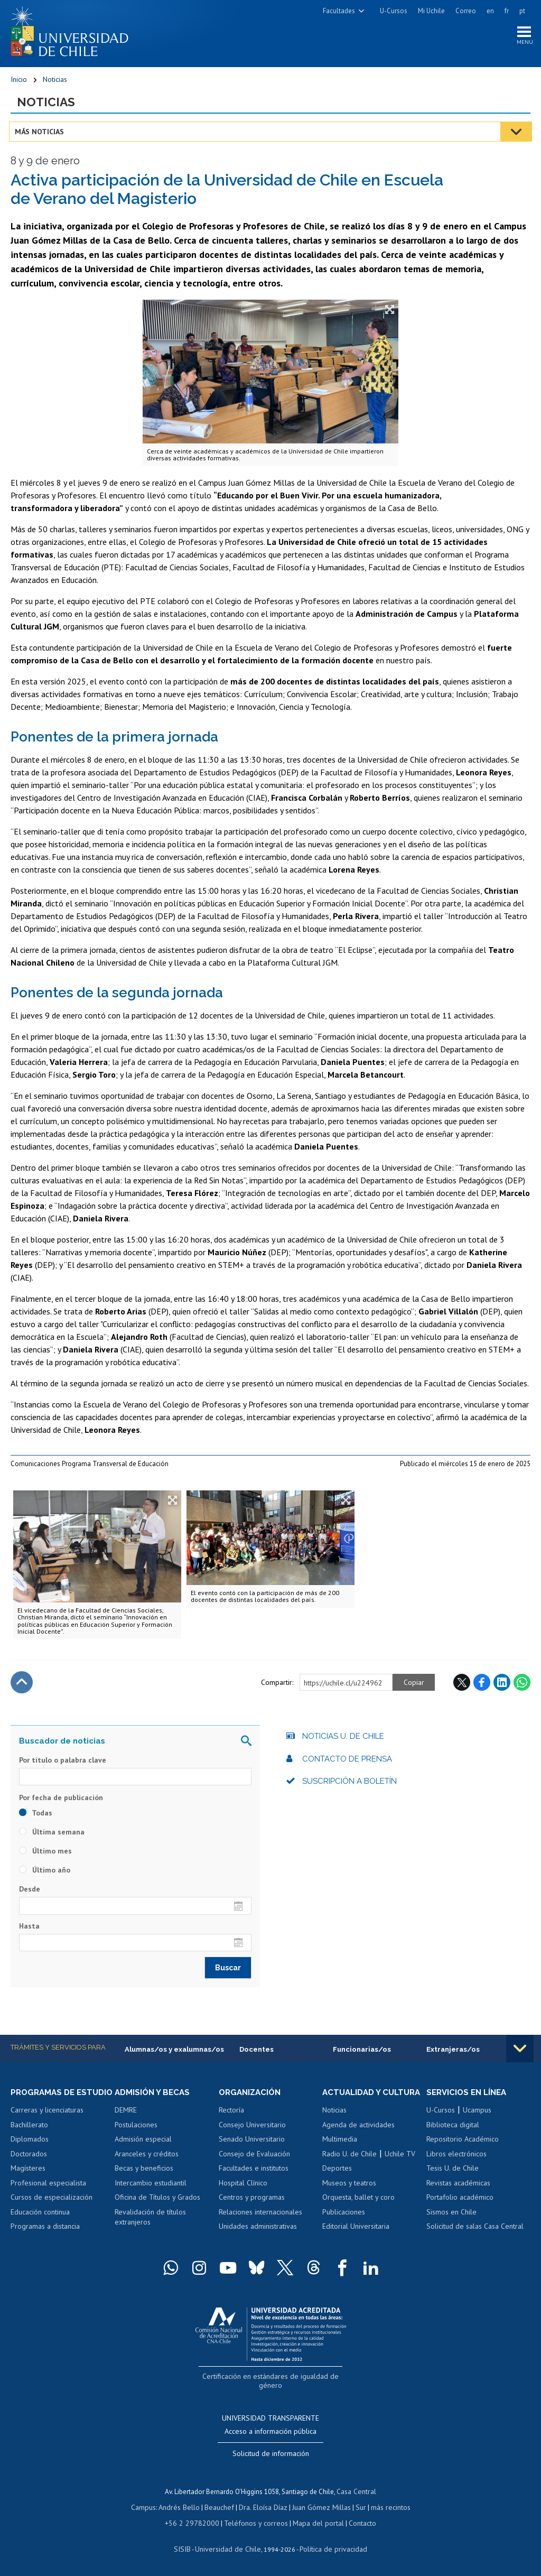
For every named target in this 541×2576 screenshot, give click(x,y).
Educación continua (40, 2226)
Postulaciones (136, 2129)
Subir (22, 1686)
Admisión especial (143, 2143)
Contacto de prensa (347, 1762)
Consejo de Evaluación (254, 2158)
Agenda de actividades (358, 2139)
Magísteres (28, 2182)
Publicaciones (343, 2226)
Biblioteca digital (452, 2129)
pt (522, 10)
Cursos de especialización (51, 2211)
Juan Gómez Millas (319, 2507)
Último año (44, 1873)
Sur (356, 2507)
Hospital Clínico (243, 2187)
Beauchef (221, 2507)
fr (507, 10)
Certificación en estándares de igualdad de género (272, 2389)
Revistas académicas (458, 2187)
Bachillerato (29, 2139)
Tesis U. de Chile (452, 2172)
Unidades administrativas (258, 2231)
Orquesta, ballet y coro (358, 2211)
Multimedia (339, 2153)
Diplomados (30, 2153)
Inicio (19, 82)
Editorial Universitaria (355, 2240)
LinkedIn (502, 1686)
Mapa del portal (313, 2522)
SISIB (187, 2547)
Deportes (337, 2182)
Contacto (355, 2522)
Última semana (52, 1835)
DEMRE (126, 2114)
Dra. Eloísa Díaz (263, 2507)
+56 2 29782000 (196, 2522)
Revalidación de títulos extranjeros (150, 2221)
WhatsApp (522, 1686)
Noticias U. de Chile (343, 1740)
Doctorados (29, 2168)
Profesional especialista (48, 2197)
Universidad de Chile (229, 2547)
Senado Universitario (252, 2143)
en (490, 10)
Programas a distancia (45, 2240)
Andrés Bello (183, 2507)
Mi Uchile (431, 10)
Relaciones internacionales (260, 2216)
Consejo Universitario (252, 2129)
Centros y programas (252, 2202)
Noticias (55, 82)
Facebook (482, 1686)
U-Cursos (393, 10)
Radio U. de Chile (349, 2168)
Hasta (29, 1929)
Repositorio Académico (462, 2143)
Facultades (339, 10)
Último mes (45, 1854)
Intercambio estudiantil (150, 2187)
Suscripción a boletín (349, 1785)
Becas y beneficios (144, 2172)
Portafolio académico (459, 2202)
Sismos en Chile (451, 2216)
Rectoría (231, 2114)
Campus (149, 2507)
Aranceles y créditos (147, 2158)
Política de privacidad (329, 2547)
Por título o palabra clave (62, 1763)
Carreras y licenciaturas (47, 2124)
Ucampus (477, 2114)
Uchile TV (400, 2168)
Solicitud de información (270, 2456)
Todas (35, 1816)
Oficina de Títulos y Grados (157, 2202)
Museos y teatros (349, 2197)
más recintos (385, 2507)
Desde (29, 1892)
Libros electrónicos (456, 2158)
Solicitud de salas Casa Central (475, 2231)
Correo (465, 10)
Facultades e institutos (253, 2172)
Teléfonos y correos (255, 2522)
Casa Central (357, 2493)
